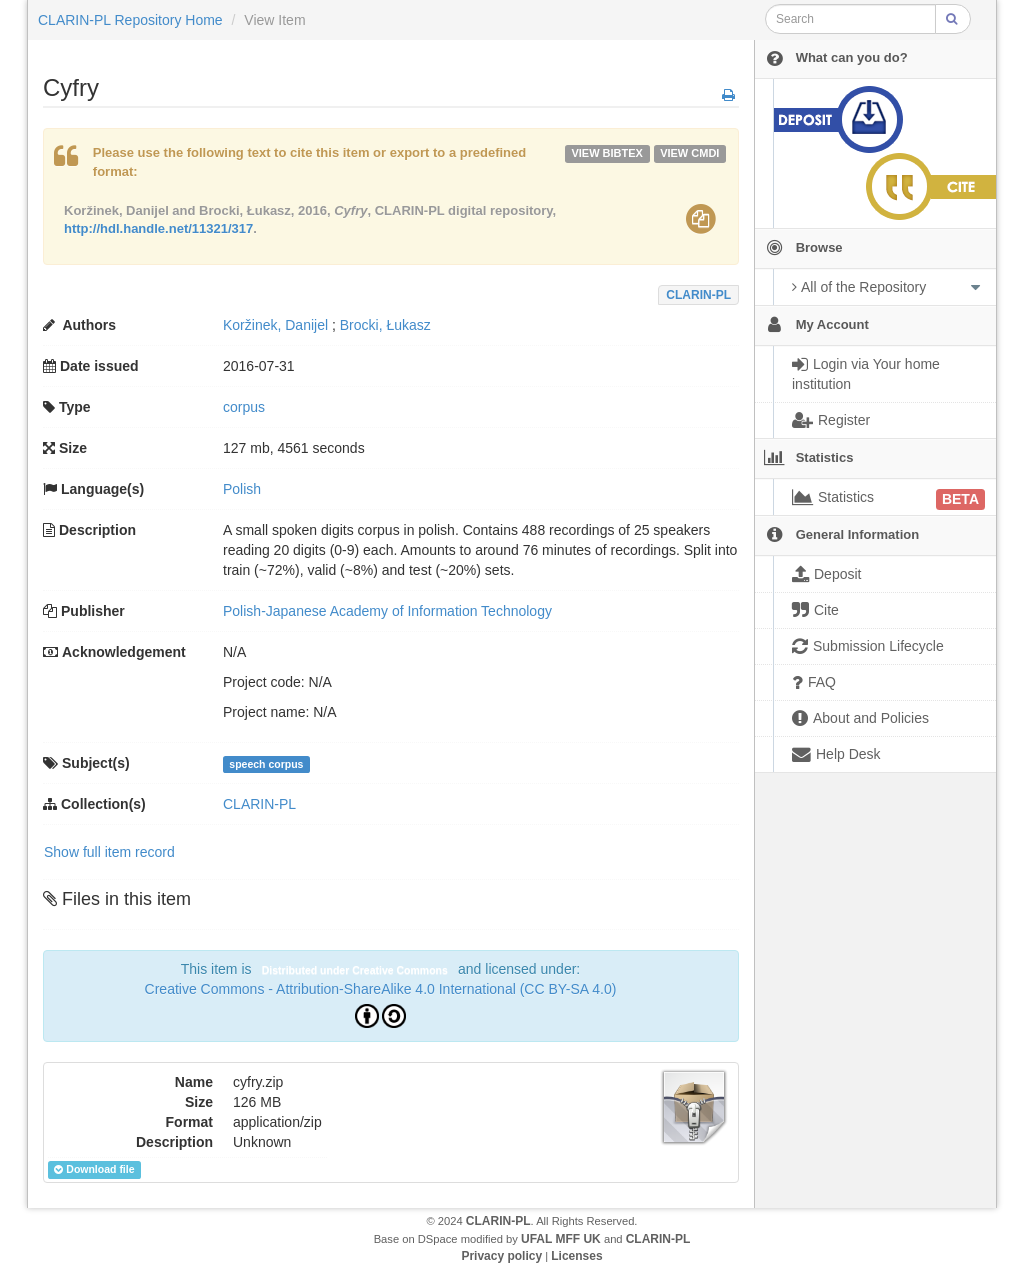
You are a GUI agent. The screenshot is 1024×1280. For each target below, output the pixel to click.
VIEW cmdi (689, 153)
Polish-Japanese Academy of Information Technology (387, 611)
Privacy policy (501, 1256)
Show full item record (109, 852)
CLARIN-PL (698, 295)
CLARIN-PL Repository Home (130, 20)
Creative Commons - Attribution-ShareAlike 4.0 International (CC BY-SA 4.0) (381, 989)
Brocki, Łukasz (385, 325)
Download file (94, 1169)
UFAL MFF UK (561, 1239)
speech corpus (266, 764)
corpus (244, 407)
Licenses (576, 1256)
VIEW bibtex (607, 153)
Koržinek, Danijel (275, 325)
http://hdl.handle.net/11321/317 (158, 228)
